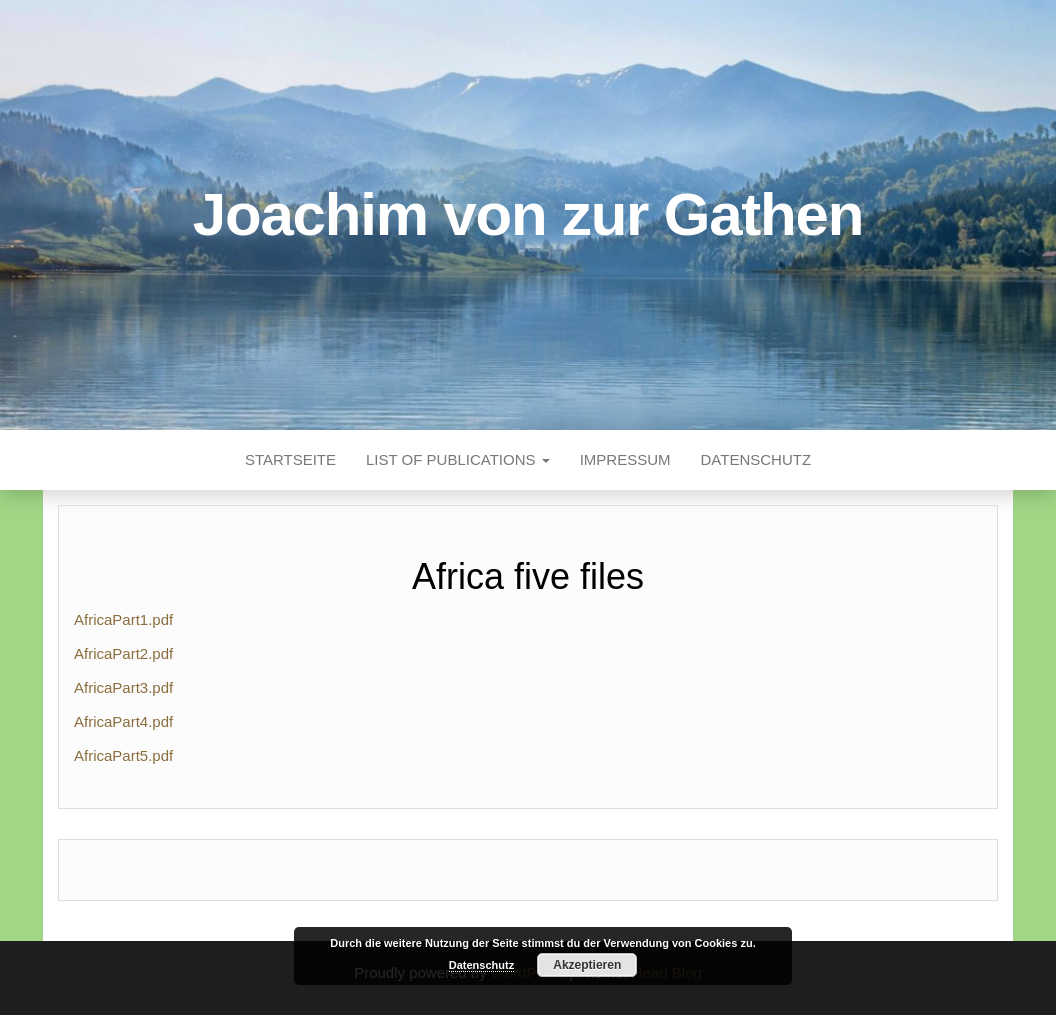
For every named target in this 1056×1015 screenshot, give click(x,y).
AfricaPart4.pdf (123, 721)
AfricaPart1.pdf (123, 619)
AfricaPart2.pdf (123, 653)
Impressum (625, 459)
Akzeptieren (587, 965)
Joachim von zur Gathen (528, 214)
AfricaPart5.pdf (123, 755)
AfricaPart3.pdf (123, 687)
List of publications (458, 459)
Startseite (290, 459)
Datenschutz (756, 459)
